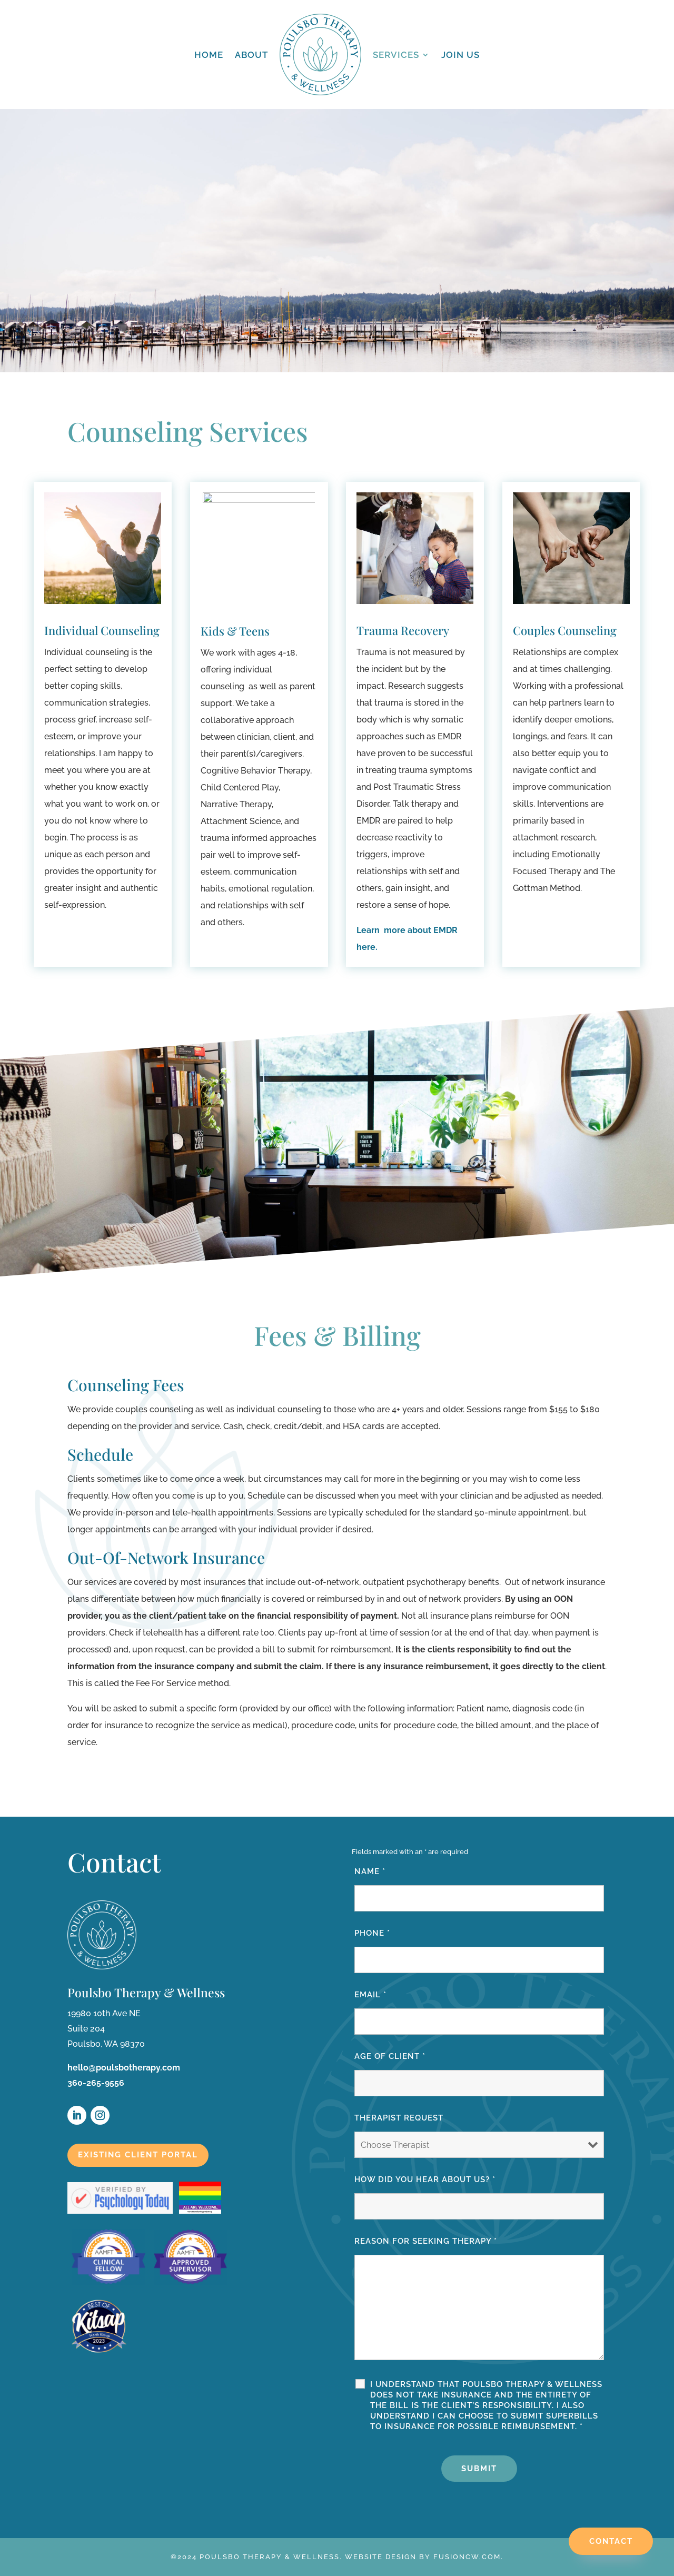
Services (396, 54)
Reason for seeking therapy (425, 2241)
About (251, 54)
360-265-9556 (95, 2083)
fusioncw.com (467, 2557)
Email (370, 1994)
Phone (372, 1933)
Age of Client (389, 2056)
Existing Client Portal (138, 2154)
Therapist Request (398, 2118)
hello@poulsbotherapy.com (123, 2068)
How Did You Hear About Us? (424, 2179)
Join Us (460, 54)
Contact (611, 2541)
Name (369, 1871)
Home (208, 54)
